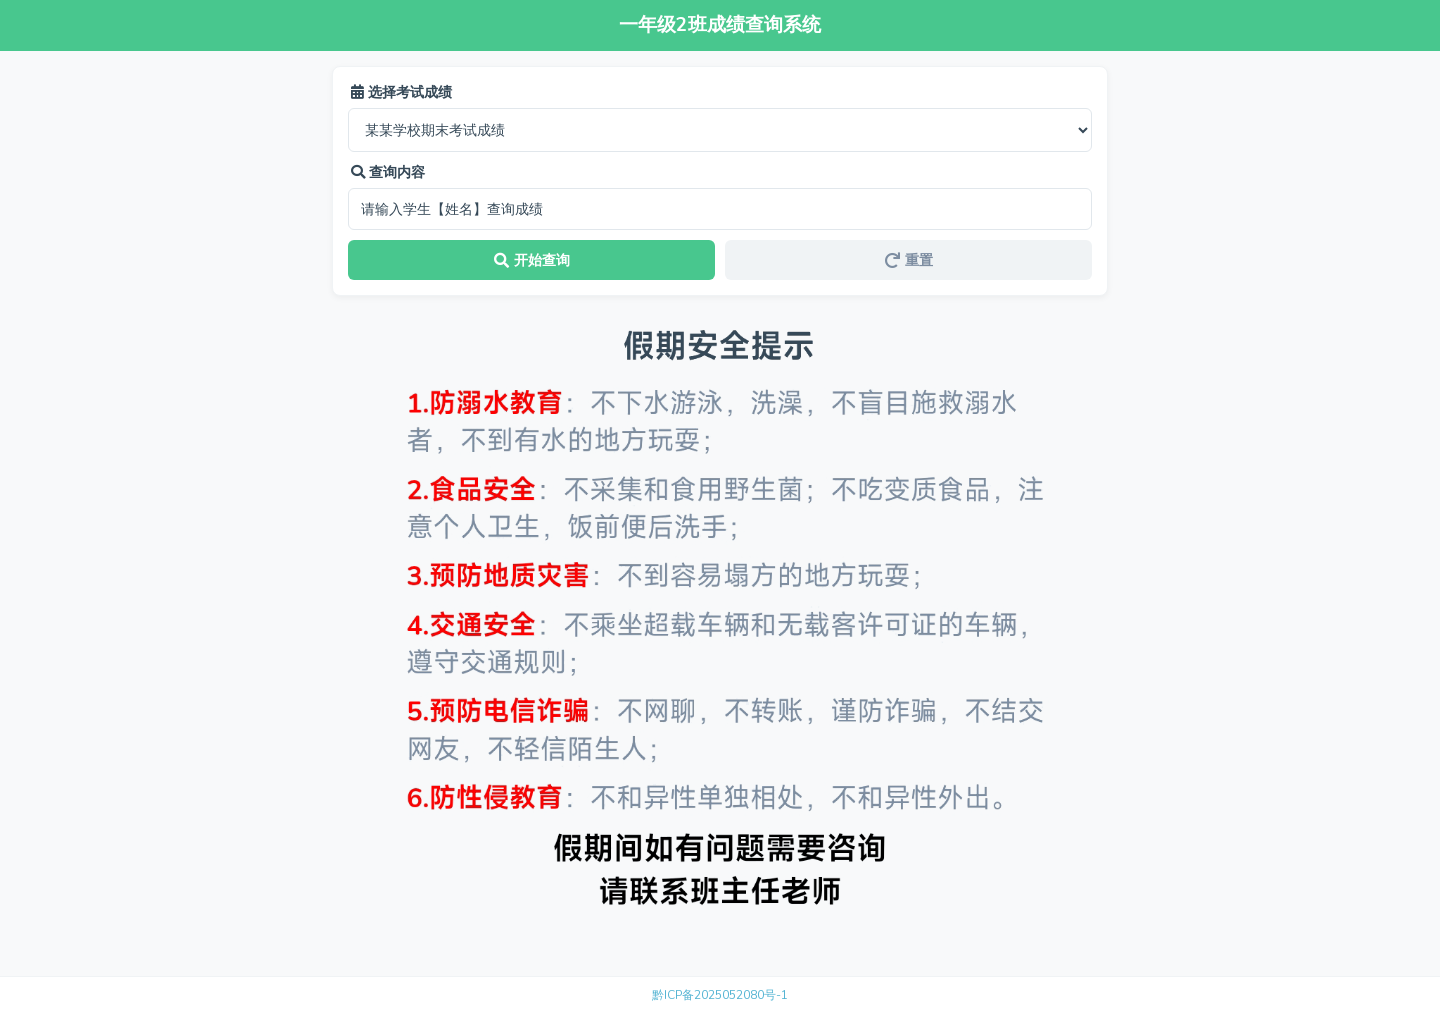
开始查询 (532, 260)
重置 (909, 260)
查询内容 (388, 172)
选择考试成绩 (401, 92)
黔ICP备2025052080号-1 (720, 995)
